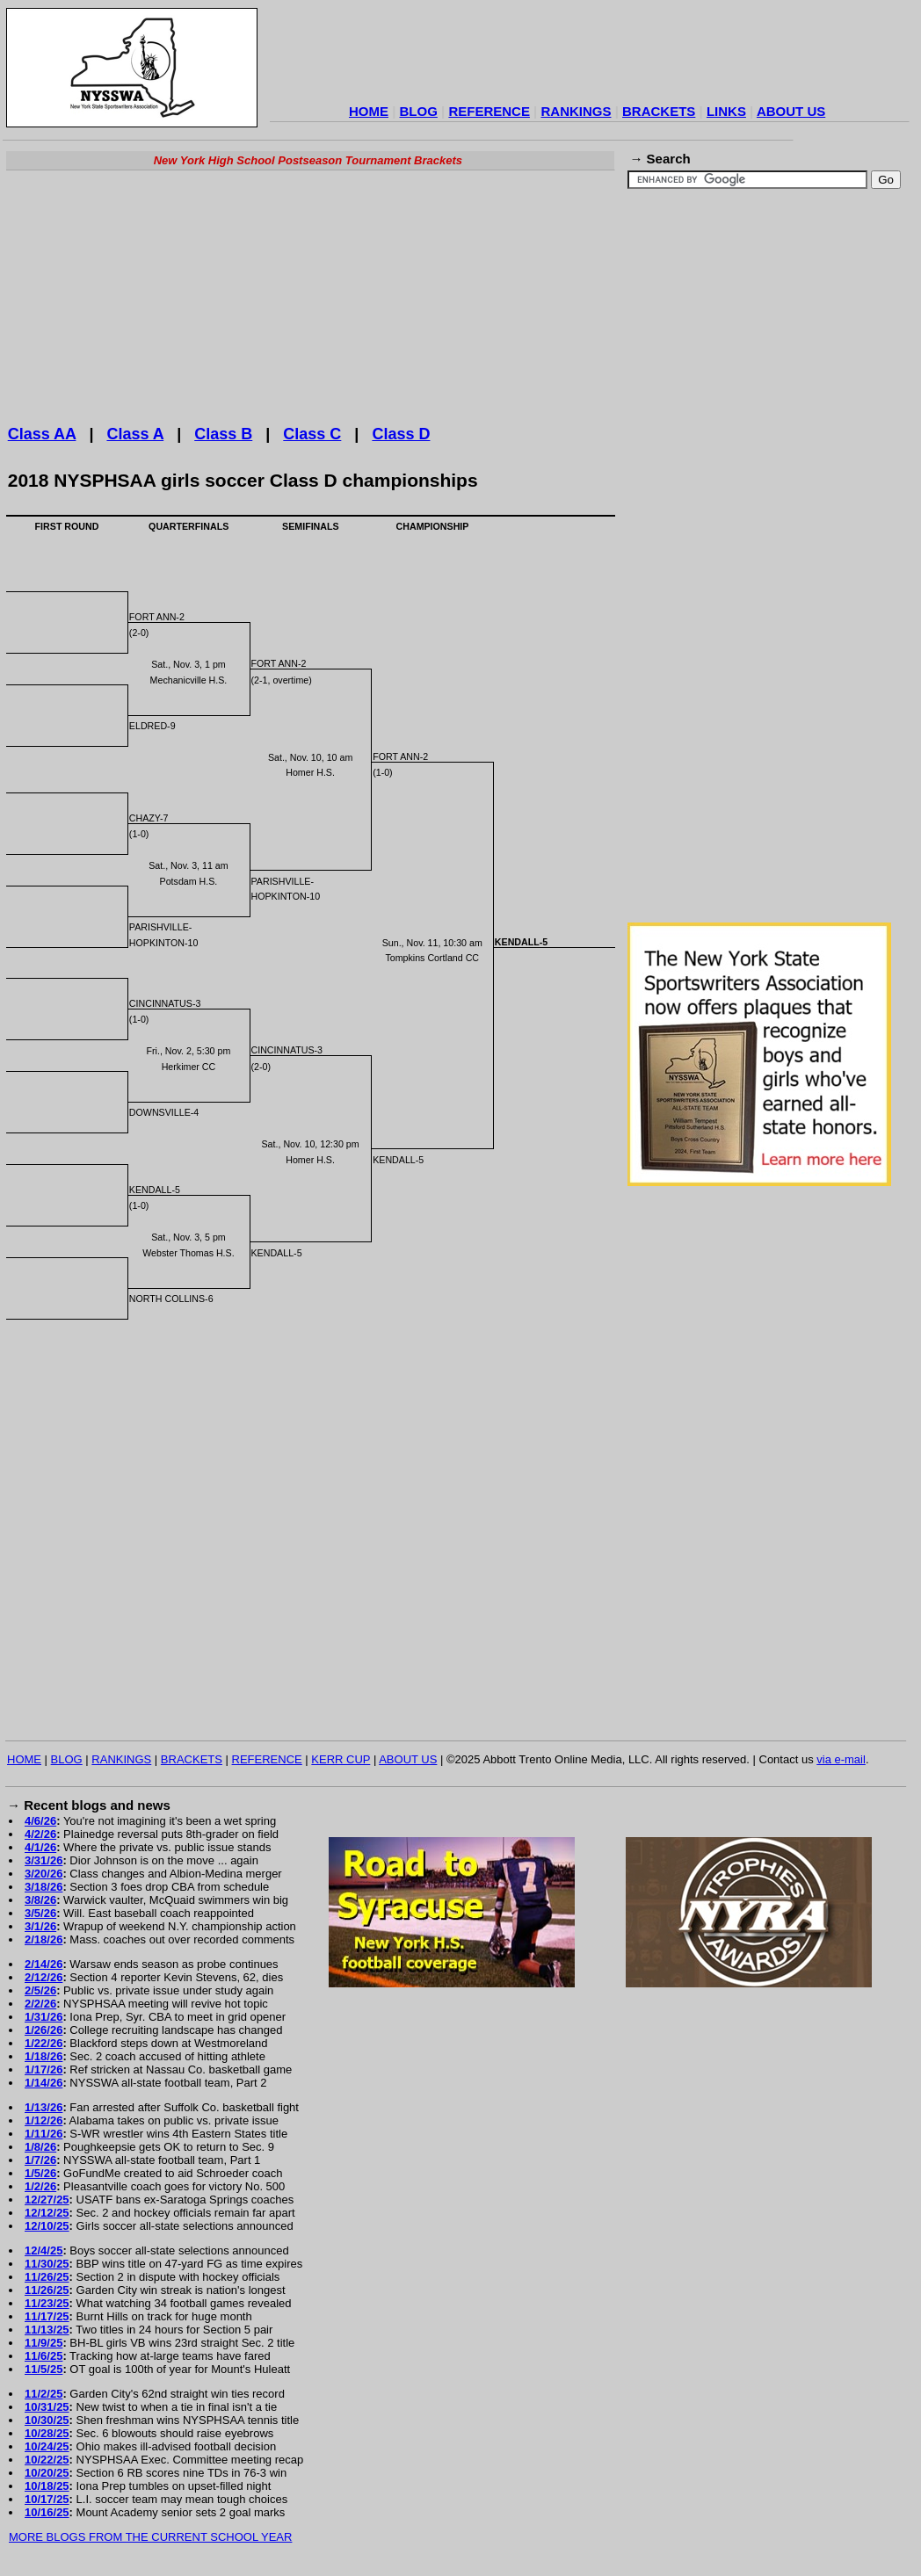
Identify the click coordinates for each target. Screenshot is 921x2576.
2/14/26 (43, 1964)
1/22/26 (43, 2043)
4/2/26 (40, 1834)
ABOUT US (791, 111)
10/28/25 (47, 2433)
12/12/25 (47, 2212)
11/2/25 (43, 2393)
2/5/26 (40, 1990)
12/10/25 (47, 2225)
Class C (312, 434)
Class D (401, 434)
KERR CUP (340, 1759)
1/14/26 (43, 2082)
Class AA (42, 434)
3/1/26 (40, 1926)
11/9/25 (43, 2342)
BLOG (419, 111)
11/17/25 (47, 2316)
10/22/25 (47, 2459)
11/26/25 (47, 2276)
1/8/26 (40, 2146)
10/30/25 (47, 2420)
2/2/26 (40, 2003)
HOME (368, 111)
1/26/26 (43, 2030)
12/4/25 (43, 2250)
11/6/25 (43, 2356)
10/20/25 (47, 2472)
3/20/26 (43, 1873)
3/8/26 (40, 1900)
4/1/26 (40, 1847)
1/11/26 (43, 2133)
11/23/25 (47, 2303)
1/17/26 (43, 2069)
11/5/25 (43, 2369)
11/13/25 (47, 2329)
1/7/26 (40, 2160)
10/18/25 (47, 2486)
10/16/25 (47, 2512)
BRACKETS (658, 111)
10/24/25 (47, 2446)
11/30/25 (47, 2263)
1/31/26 (43, 2016)
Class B (223, 434)
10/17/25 (47, 2499)
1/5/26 (40, 2173)
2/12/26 (43, 1977)
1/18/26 (43, 2056)
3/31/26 (43, 1860)
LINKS (726, 111)
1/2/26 (40, 2186)
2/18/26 (43, 1939)
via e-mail (841, 1759)
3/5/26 (40, 1913)
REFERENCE (489, 111)
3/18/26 (43, 1886)
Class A (134, 434)
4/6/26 (40, 1820)
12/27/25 (47, 2199)
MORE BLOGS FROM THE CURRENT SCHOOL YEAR (150, 2536)
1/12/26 (43, 2120)
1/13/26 (43, 2107)
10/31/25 (47, 2406)
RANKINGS (575, 111)
